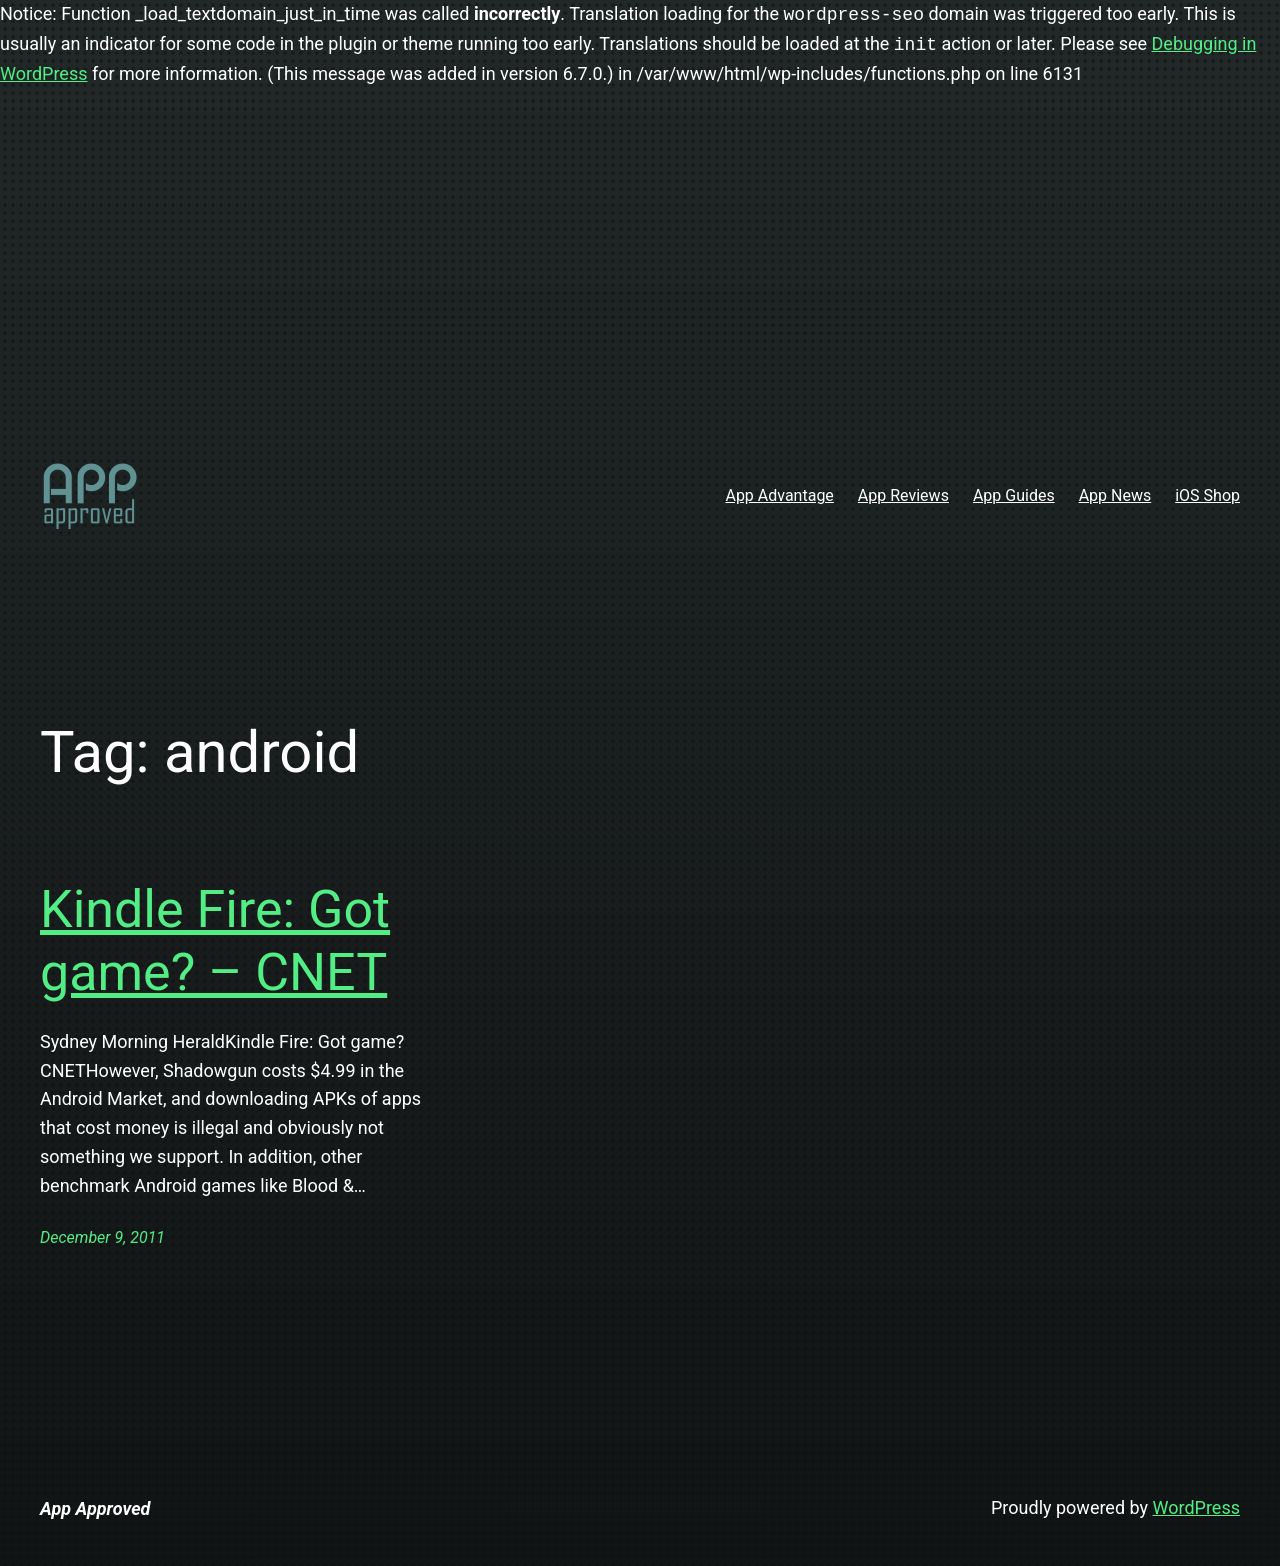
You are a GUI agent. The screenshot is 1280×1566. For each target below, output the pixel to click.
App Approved (95, 1508)
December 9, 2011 (102, 1237)
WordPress (1196, 1507)
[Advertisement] (640, 282)
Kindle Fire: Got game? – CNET (215, 940)
